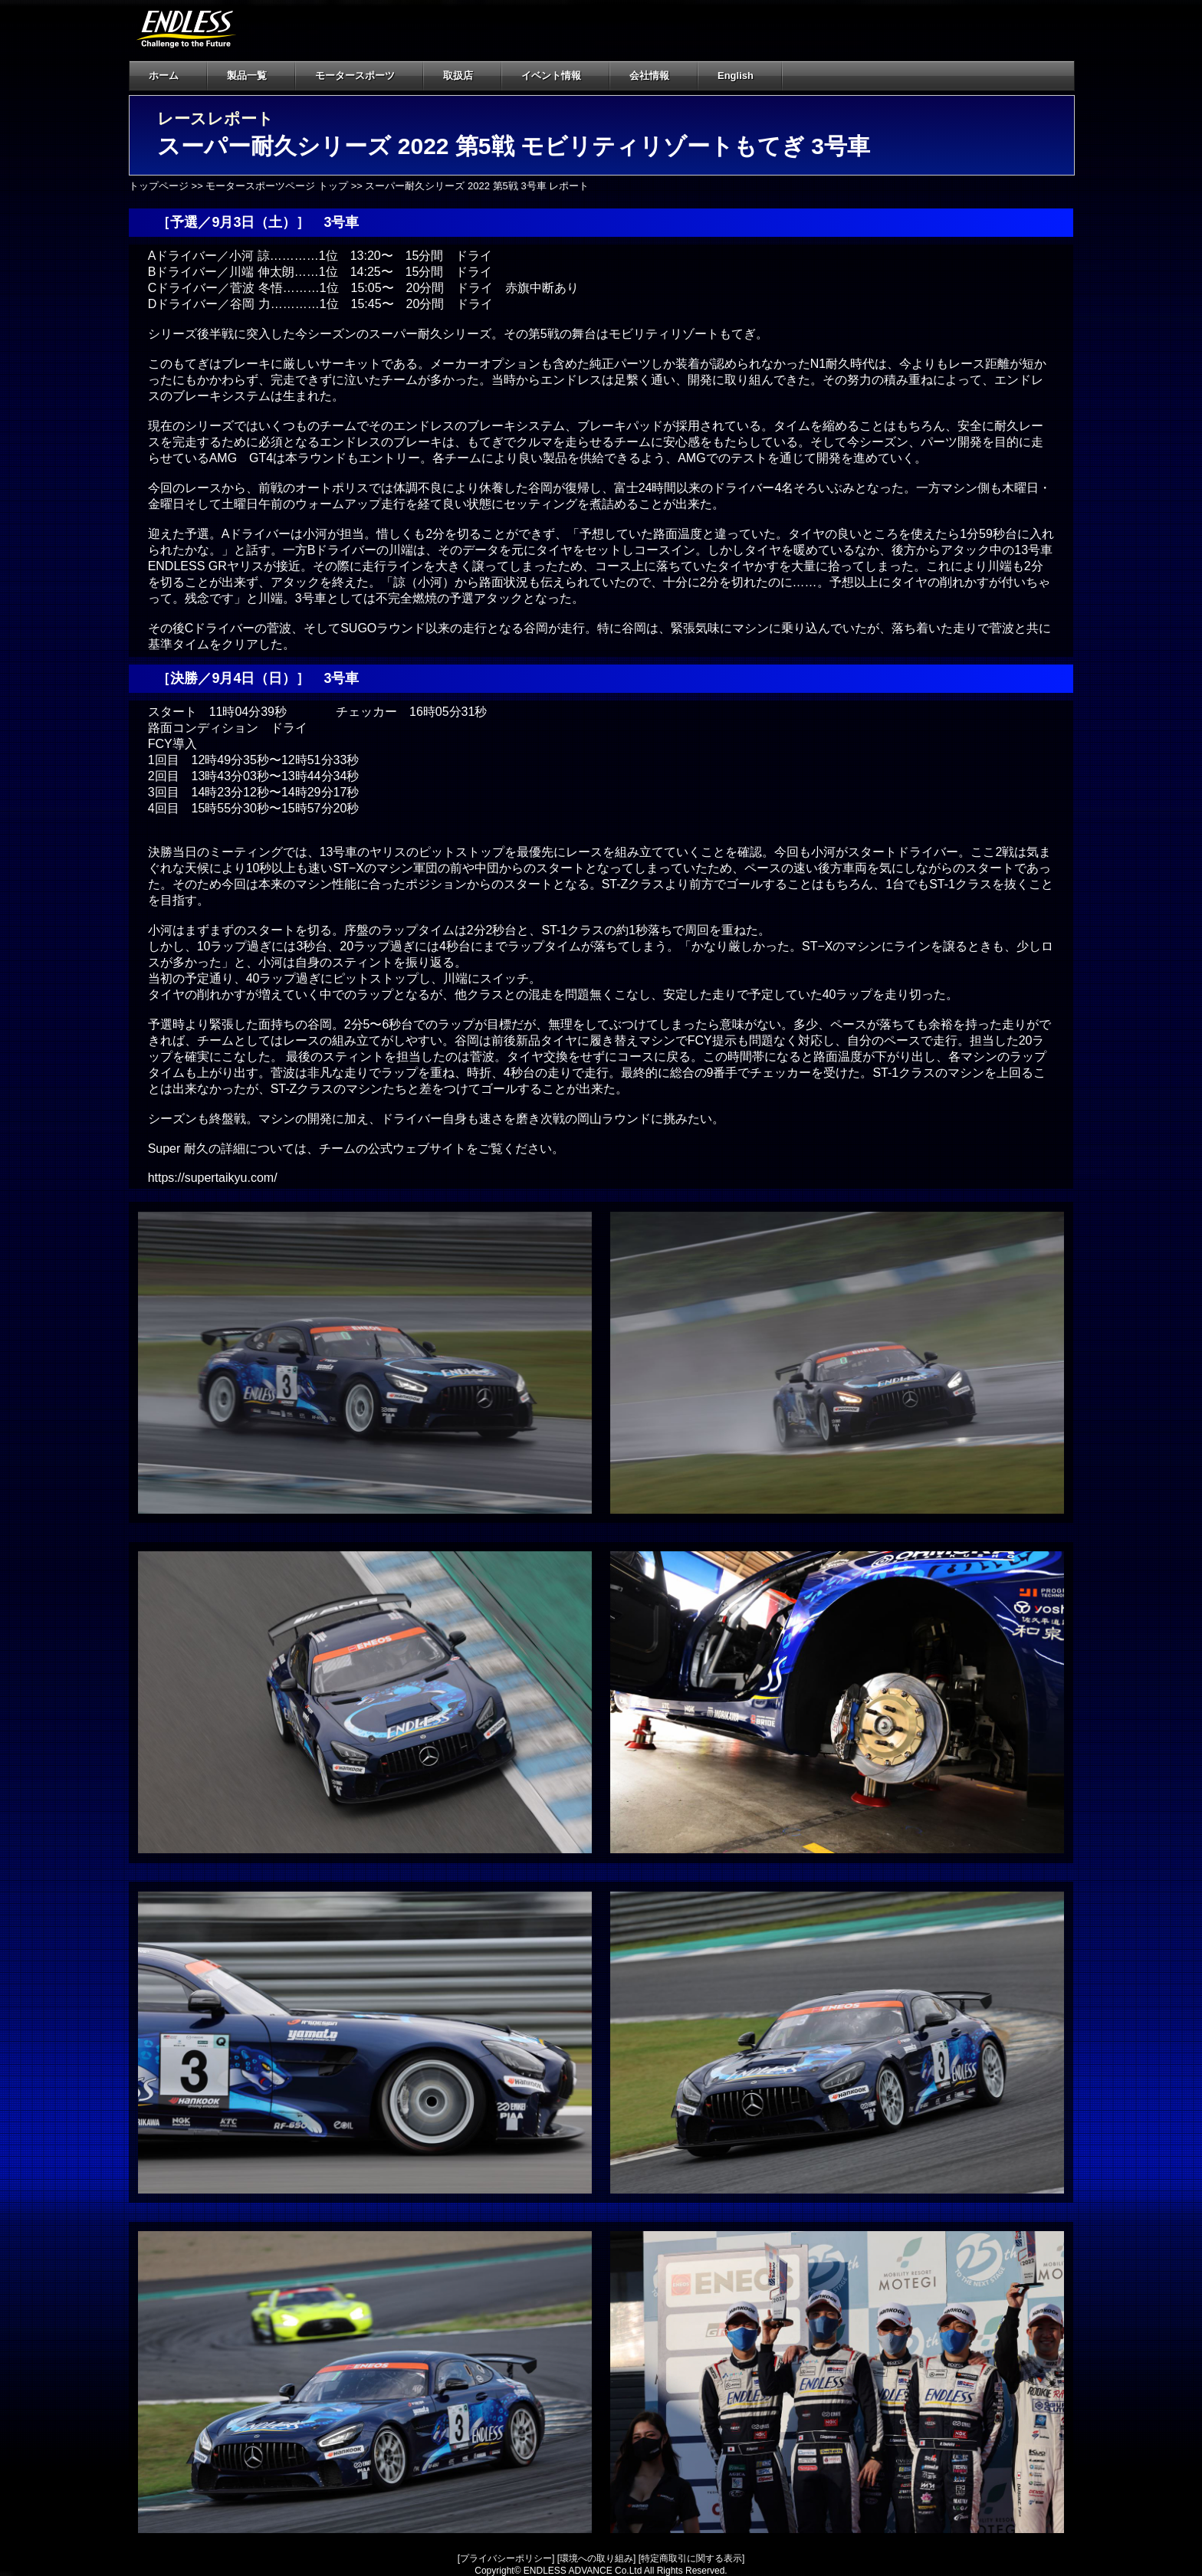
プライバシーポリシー (506, 2558)
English (736, 75)
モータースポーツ (355, 75)
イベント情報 (551, 75)
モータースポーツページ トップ (276, 186)
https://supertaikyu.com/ (213, 1177)
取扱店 (467, 75)
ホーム (164, 75)
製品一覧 (247, 75)
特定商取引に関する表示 (691, 2558)
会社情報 (658, 75)
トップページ (159, 186)
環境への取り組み (596, 2558)
